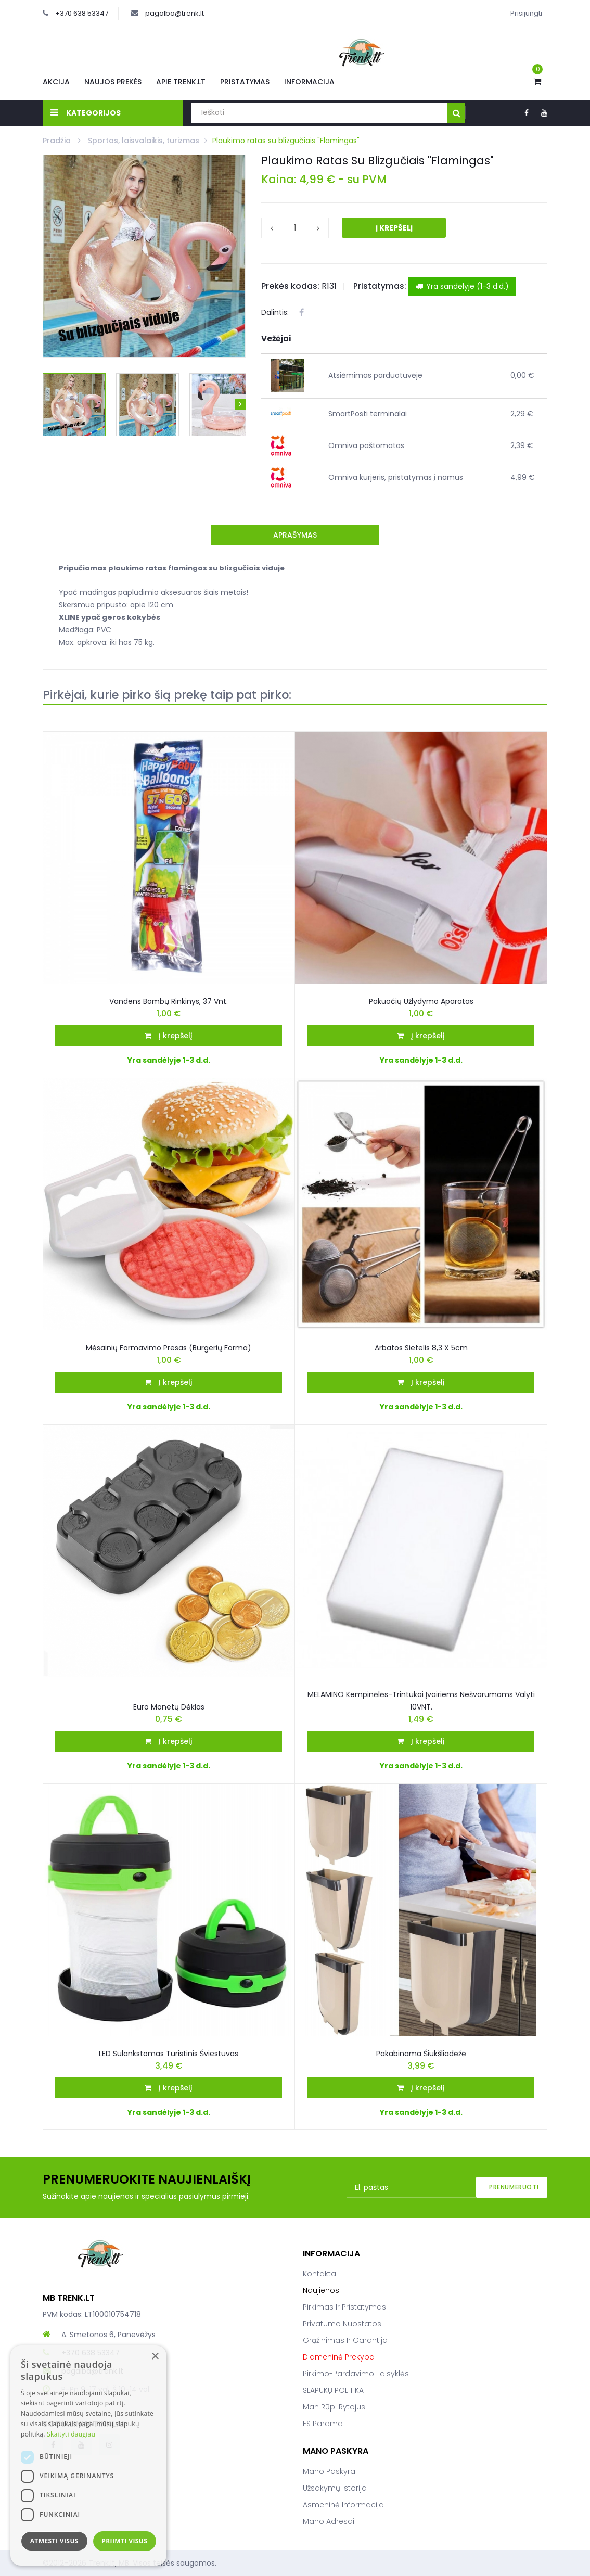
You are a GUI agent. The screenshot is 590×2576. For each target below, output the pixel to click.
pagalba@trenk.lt (174, 13)
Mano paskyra (329, 2471)
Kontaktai (320, 2273)
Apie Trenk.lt (181, 81)
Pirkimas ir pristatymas (344, 2307)
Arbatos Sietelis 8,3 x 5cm (421, 1348)
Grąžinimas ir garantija (345, 2340)
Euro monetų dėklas (168, 1707)
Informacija (309, 81)
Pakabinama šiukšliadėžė (421, 2053)
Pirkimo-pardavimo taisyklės (356, 2373)
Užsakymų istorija (335, 2488)
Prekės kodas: (290, 286)
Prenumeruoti (513, 2187)
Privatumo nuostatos (342, 2323)
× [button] (155, 2357)
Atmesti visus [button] (54, 2540)
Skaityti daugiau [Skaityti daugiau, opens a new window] (71, 2434)
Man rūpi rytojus (334, 2407)
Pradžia (58, 140)
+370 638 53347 (81, 13)
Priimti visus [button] (124, 2540)
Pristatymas (245, 81)
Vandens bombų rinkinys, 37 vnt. (168, 1001)
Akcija (56, 81)
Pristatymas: (379, 285)
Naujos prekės (113, 81)
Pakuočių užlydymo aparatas (421, 1001)
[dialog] (88, 2455)
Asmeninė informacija (343, 2505)
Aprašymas (295, 535)
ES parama (323, 2423)
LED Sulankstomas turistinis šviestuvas (168, 2053)
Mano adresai (328, 2521)
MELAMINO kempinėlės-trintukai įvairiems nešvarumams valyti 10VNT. (421, 1700)
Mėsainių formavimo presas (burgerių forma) (168, 1348)
